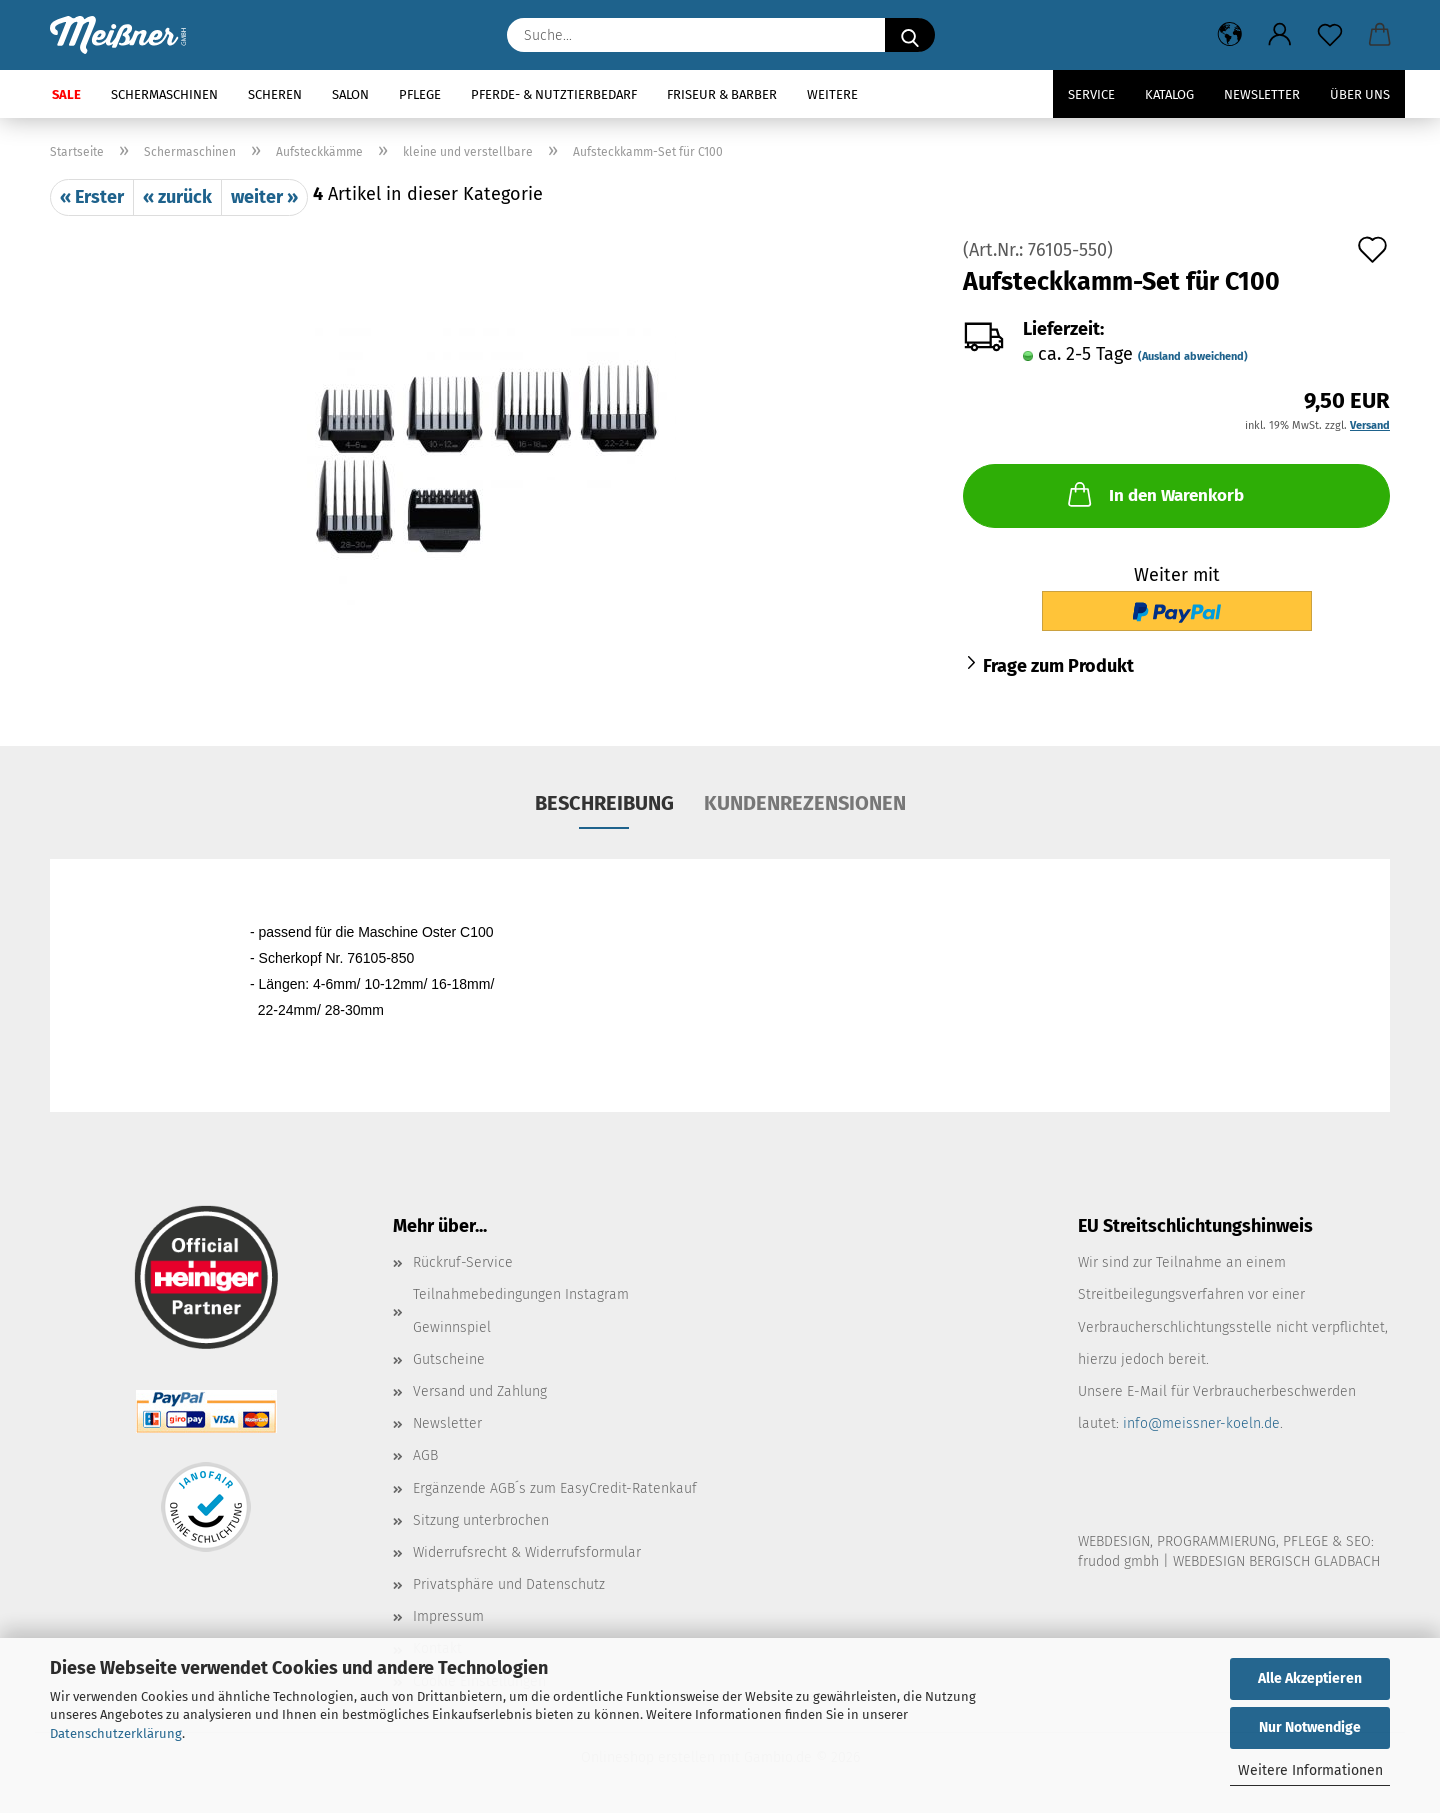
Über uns (1360, 94)
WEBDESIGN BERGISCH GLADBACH (1276, 1561)
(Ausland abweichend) (1193, 356)
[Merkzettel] (1330, 35)
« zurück (177, 197)
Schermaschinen (164, 94)
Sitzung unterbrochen (481, 1520)
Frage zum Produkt (1058, 666)
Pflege (420, 94)
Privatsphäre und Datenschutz (509, 1584)
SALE (66, 94)
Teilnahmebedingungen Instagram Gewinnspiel (521, 1310)
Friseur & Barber (722, 94)
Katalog (1169, 94)
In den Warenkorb (1154, 494)
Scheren (275, 94)
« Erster (92, 197)
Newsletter (1262, 94)
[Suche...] (910, 35)
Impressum (448, 1616)
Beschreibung (604, 803)
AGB (425, 1455)
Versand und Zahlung (480, 1391)
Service (1091, 94)
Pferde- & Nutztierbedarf (554, 94)
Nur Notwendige (1310, 1727)
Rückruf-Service (463, 1262)
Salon (350, 94)
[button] (1230, 35)
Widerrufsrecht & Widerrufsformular (527, 1552)
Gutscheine (449, 1359)
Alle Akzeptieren (1310, 1678)
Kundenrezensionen (805, 803)
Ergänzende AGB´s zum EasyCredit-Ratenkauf (555, 1488)
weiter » (264, 197)
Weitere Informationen (1310, 1770)
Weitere (832, 94)
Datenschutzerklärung (116, 1733)
